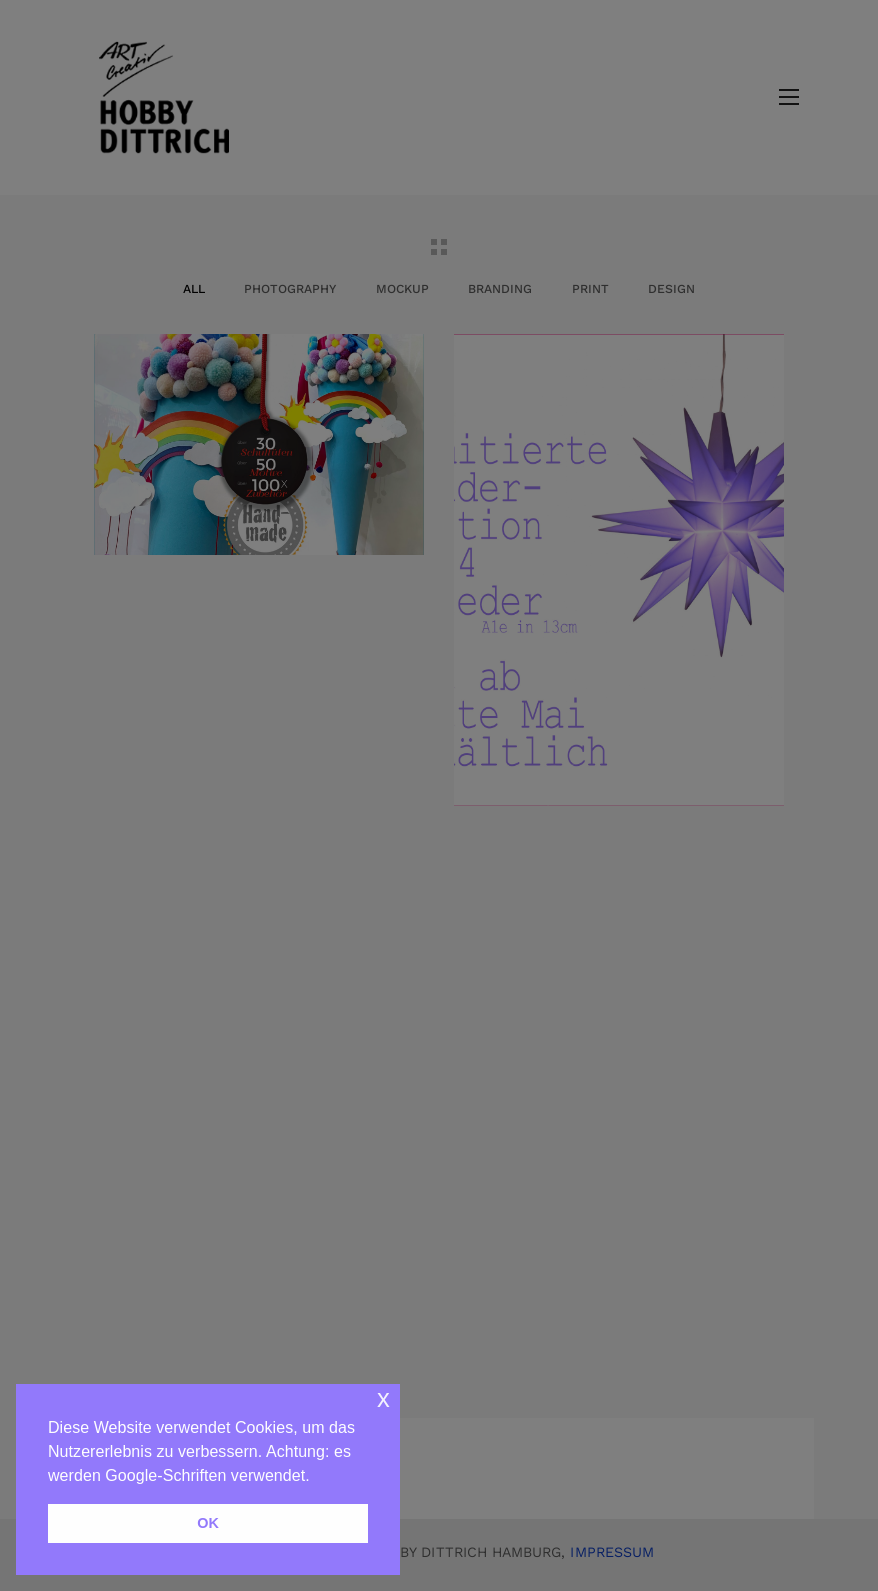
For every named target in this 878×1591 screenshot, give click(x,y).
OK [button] (208, 1523)
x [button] (383, 1398)
